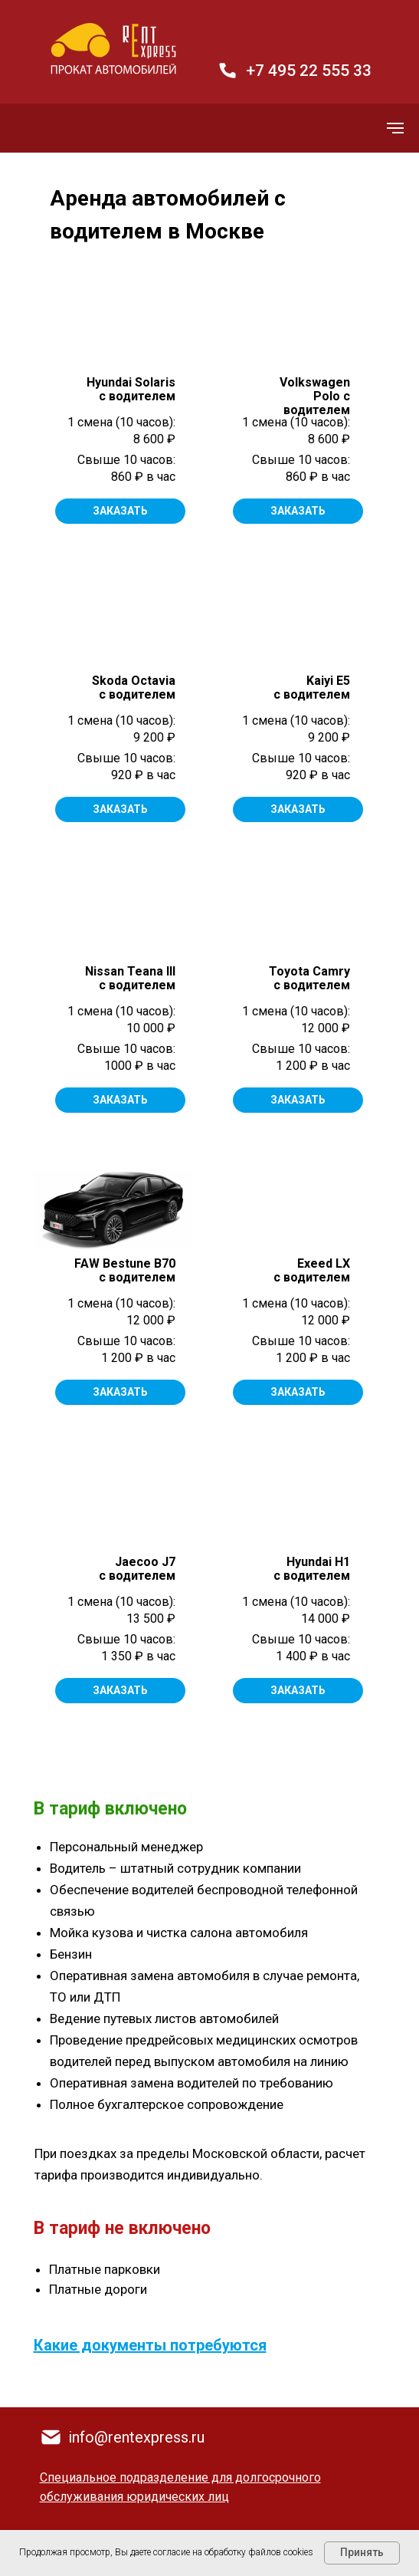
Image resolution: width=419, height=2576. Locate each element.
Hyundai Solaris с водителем (131, 389)
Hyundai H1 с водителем (311, 1568)
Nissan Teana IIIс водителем (130, 978)
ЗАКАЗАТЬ (298, 511)
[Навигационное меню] (395, 128)
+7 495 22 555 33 (309, 70)
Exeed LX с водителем (311, 1270)
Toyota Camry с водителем (309, 978)
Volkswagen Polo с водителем (315, 396)
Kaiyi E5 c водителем (311, 687)
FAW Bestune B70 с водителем (124, 1270)
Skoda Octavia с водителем (133, 687)
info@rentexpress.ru (136, 2437)
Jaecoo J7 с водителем (137, 1568)
